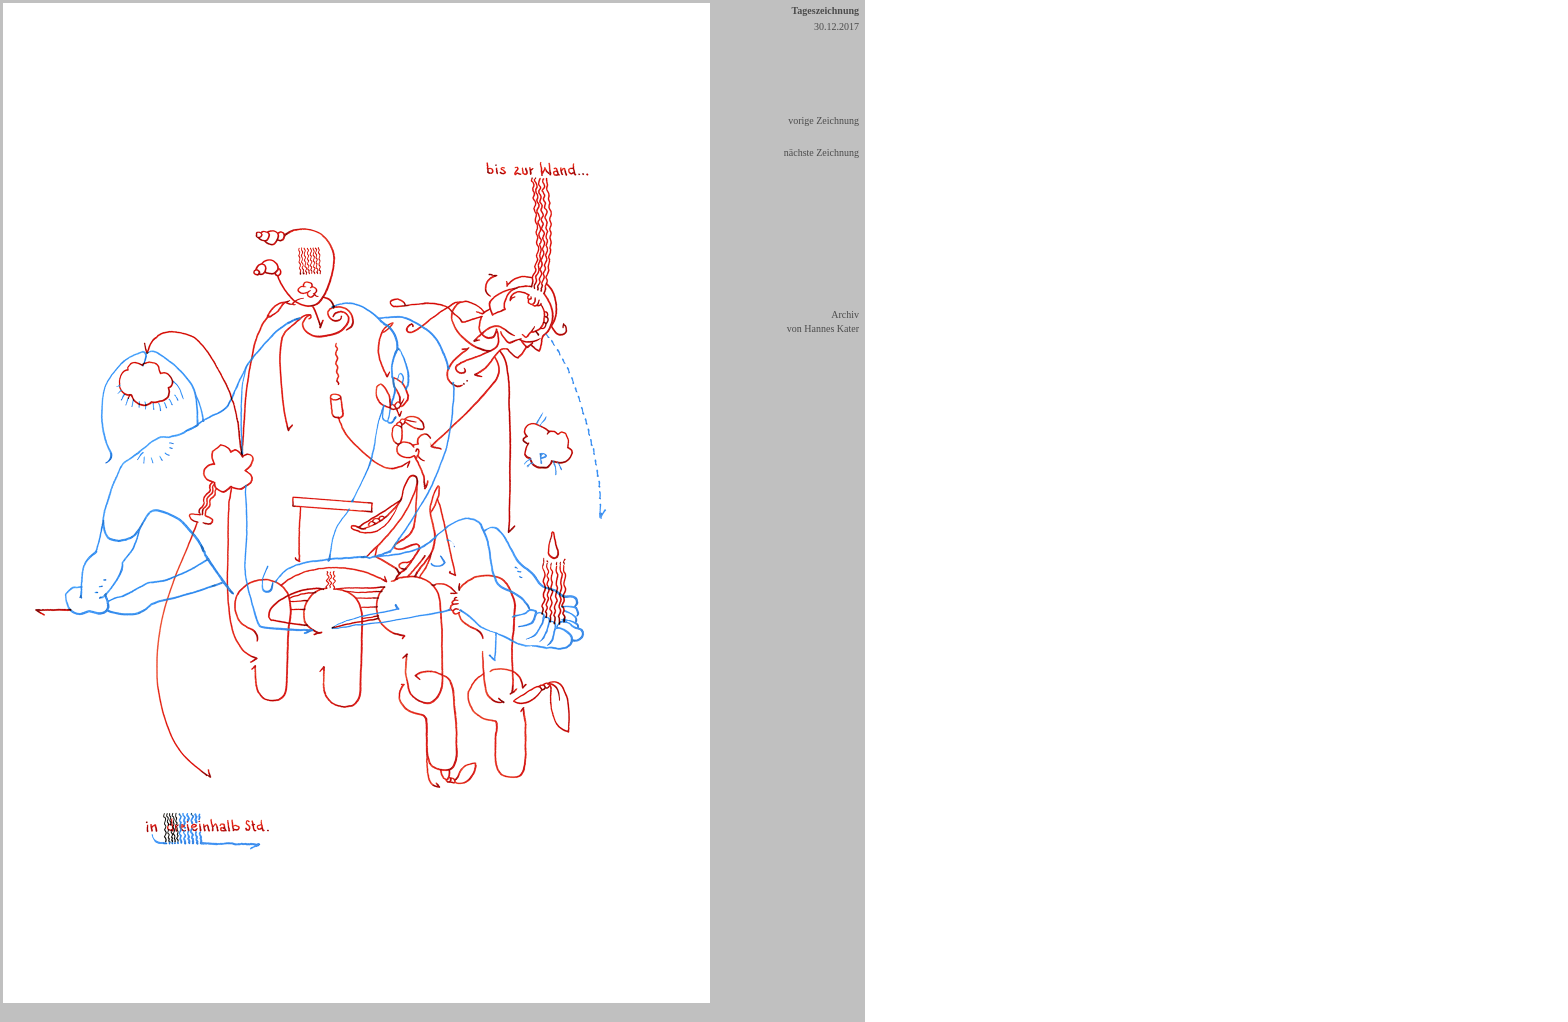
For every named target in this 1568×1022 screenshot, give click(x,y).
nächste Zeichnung (821, 152)
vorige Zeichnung (823, 120)
